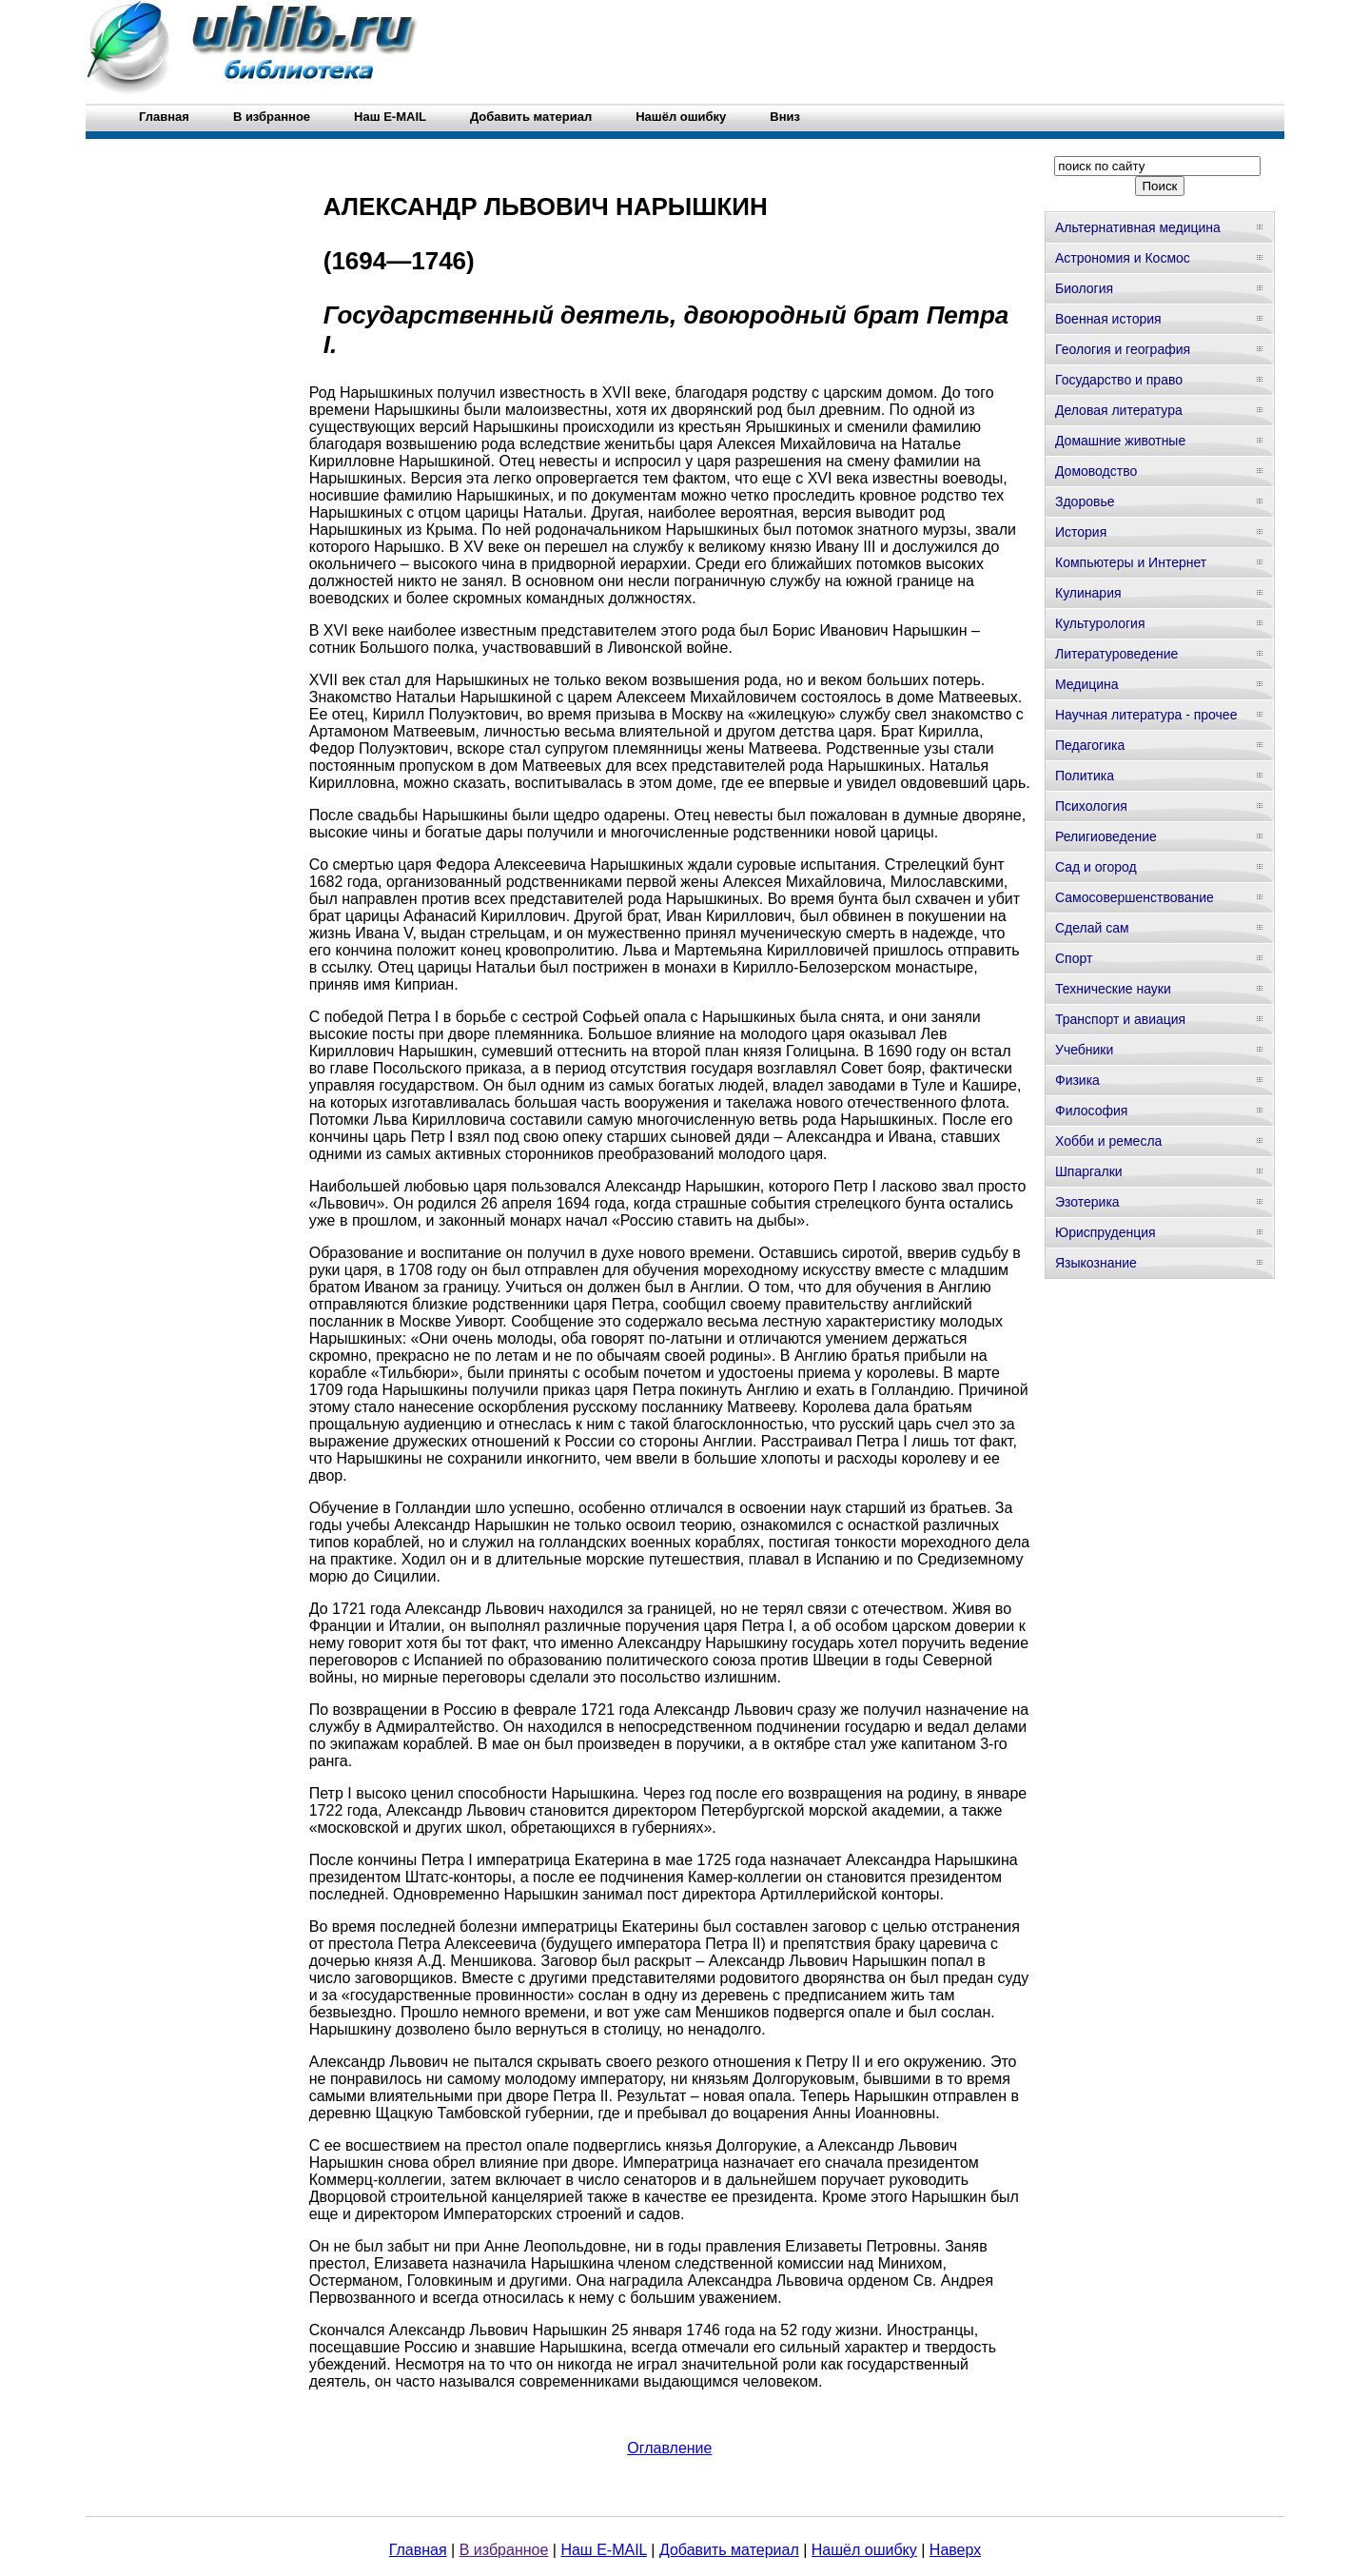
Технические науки (1113, 988)
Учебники (1084, 1049)
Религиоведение (1106, 836)
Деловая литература (1119, 410)
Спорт (1073, 958)
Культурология (1100, 623)
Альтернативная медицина (1138, 227)
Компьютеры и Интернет (1130, 562)
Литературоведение (1116, 653)
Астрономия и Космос (1122, 257)
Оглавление (669, 2448)
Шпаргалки (1089, 1171)
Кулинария (1088, 592)
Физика (1077, 1080)
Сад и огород (1096, 867)
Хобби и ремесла (1108, 1141)
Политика (1084, 775)
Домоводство (1096, 471)
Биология (1084, 288)
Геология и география (1122, 349)
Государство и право (1119, 379)
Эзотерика (1087, 1201)
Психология (1091, 806)
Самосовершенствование (1134, 897)
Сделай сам (1092, 927)
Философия (1091, 1110)
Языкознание (1096, 1262)
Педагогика (1090, 745)
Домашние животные (1120, 440)
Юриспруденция (1105, 1232)
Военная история (1108, 318)
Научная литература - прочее (1146, 714)
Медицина (1087, 684)
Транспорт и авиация (1120, 1019)
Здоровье (1085, 501)
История (1080, 532)
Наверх (955, 2550)
